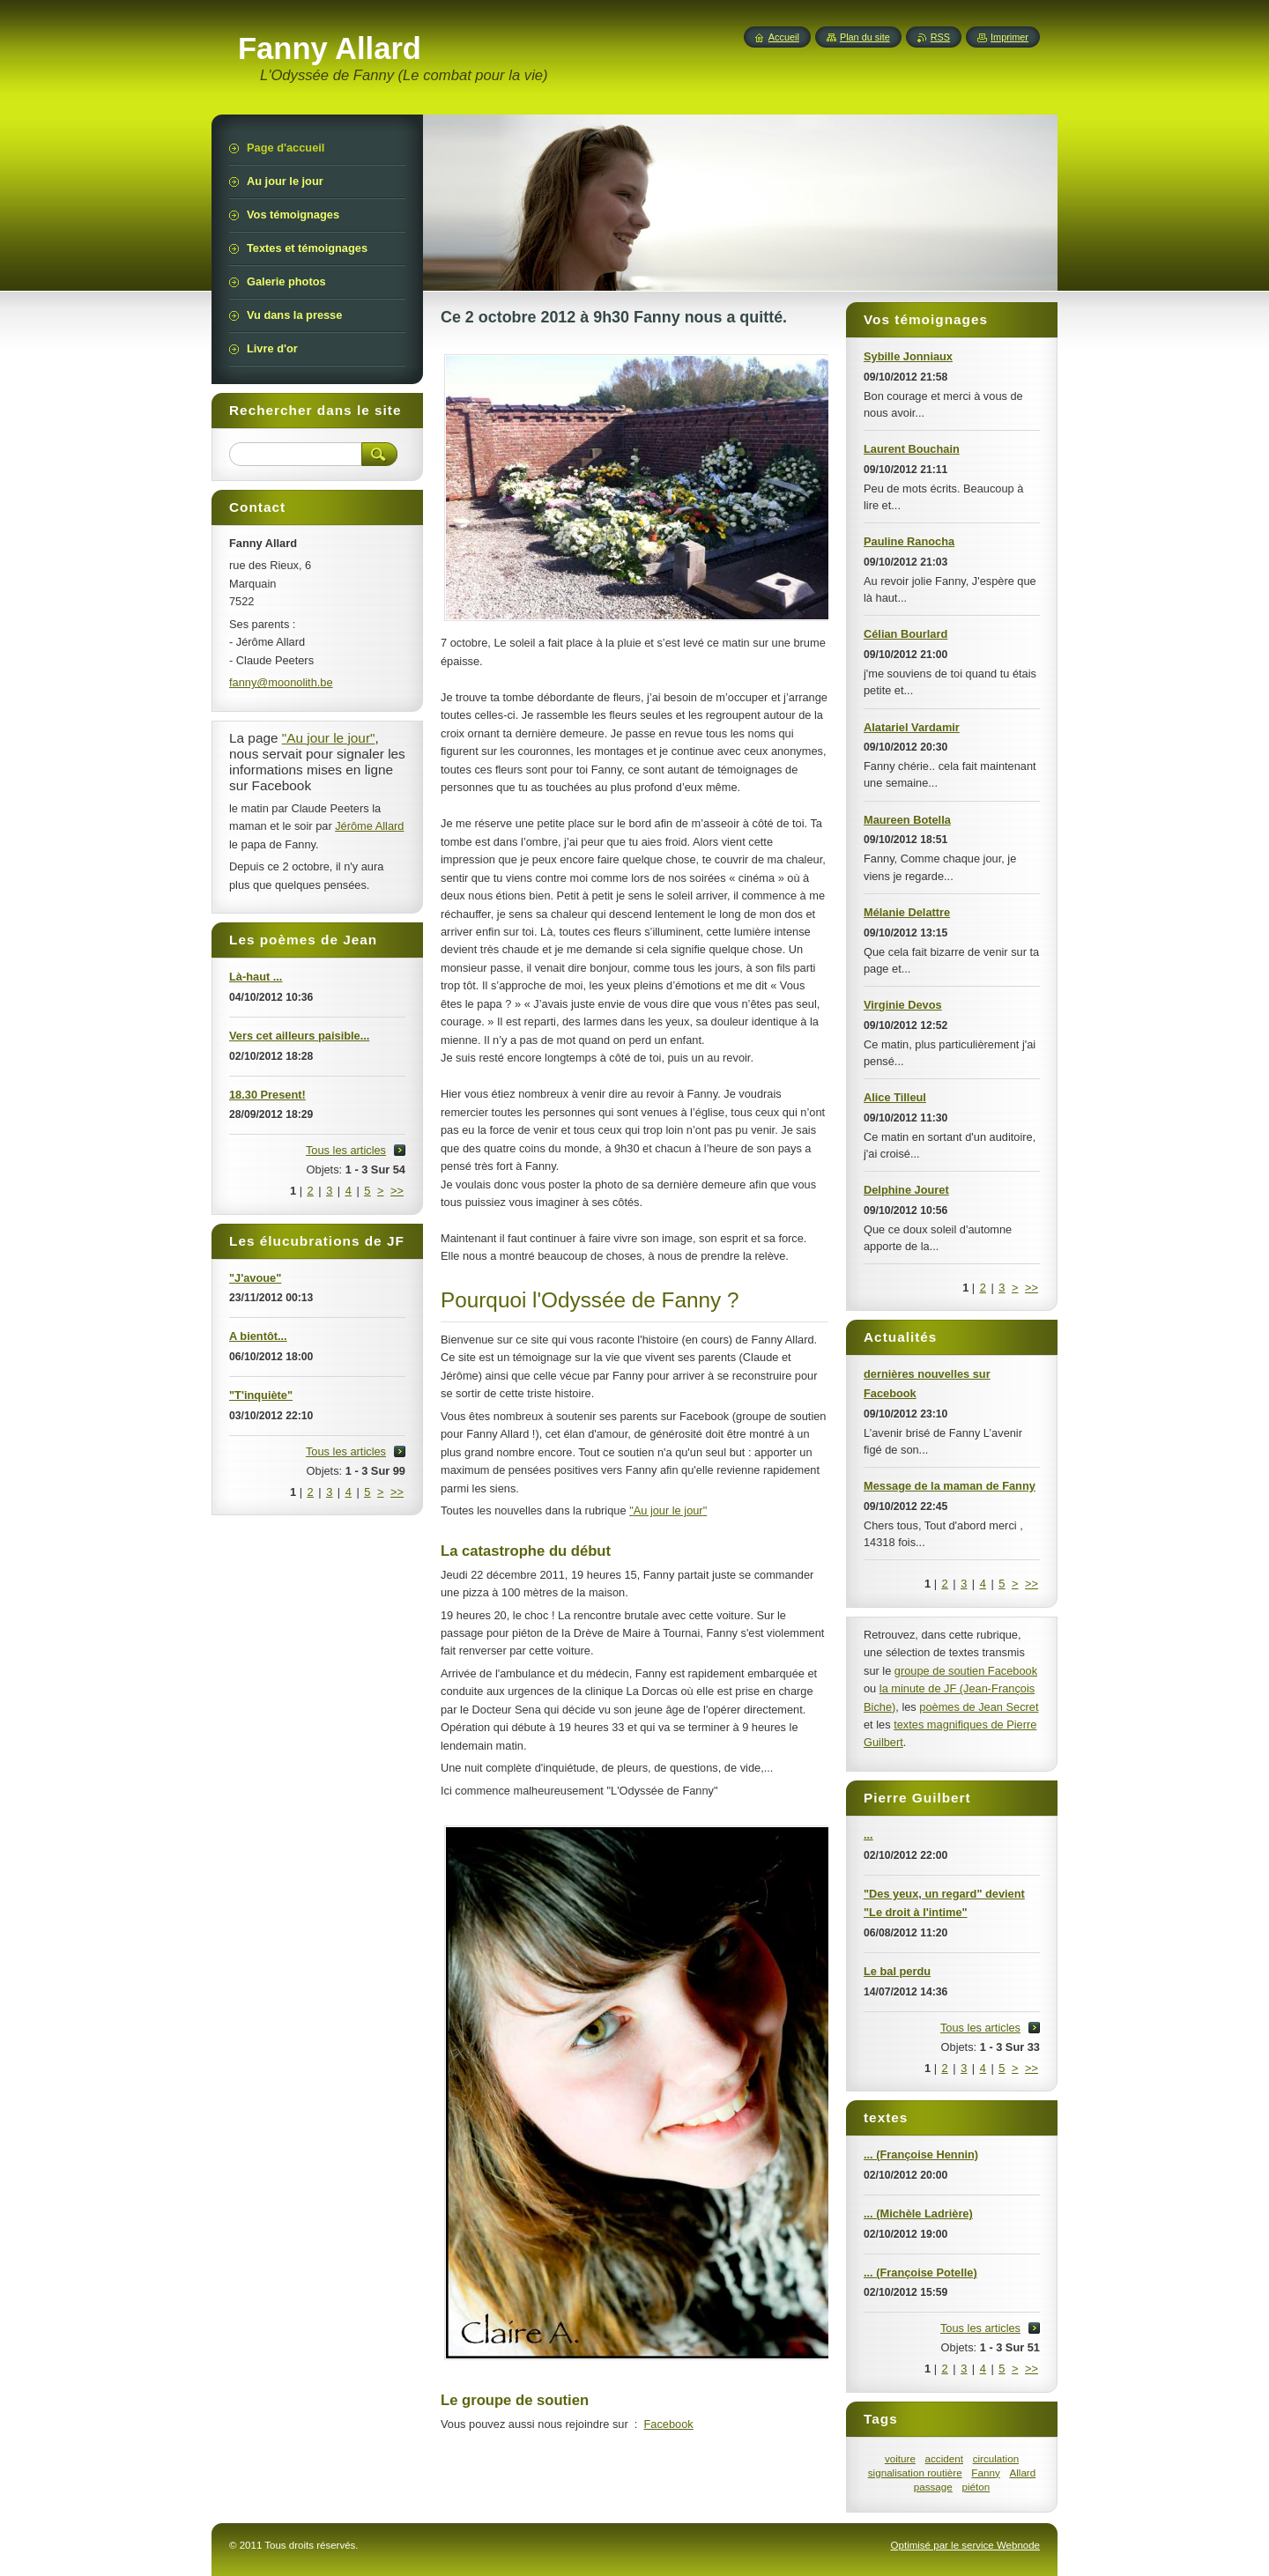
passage (933, 2486)
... (868, 1834)
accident (944, 2458)
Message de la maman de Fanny (949, 1485)
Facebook (668, 2424)
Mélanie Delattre (907, 912)
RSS (940, 37)
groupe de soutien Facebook (965, 1670)
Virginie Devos (903, 1004)
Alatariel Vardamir (912, 727)
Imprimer (1009, 37)
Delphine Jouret (906, 1189)
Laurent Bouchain (912, 448)
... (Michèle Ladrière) (918, 2213)
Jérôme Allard (369, 826)
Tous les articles (980, 2027)
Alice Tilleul (895, 1097)
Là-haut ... (255, 976)
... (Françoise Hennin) (921, 2154)
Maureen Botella (907, 819)
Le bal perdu (897, 1971)
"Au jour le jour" (668, 1510)
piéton (975, 2486)
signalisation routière (915, 2472)
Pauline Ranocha (909, 541)
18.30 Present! (267, 1094)
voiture (900, 2458)
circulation (996, 2458)
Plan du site (865, 37)
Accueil (783, 37)
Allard (1022, 2472)
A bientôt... (258, 1336)
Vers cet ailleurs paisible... (299, 1035)
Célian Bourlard (905, 633)
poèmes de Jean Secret (978, 1707)
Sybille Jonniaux (908, 356)
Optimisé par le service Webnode (965, 2545)
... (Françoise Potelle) (920, 2272)
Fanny (985, 2472)
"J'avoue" (255, 1277)
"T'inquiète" (261, 1395)
